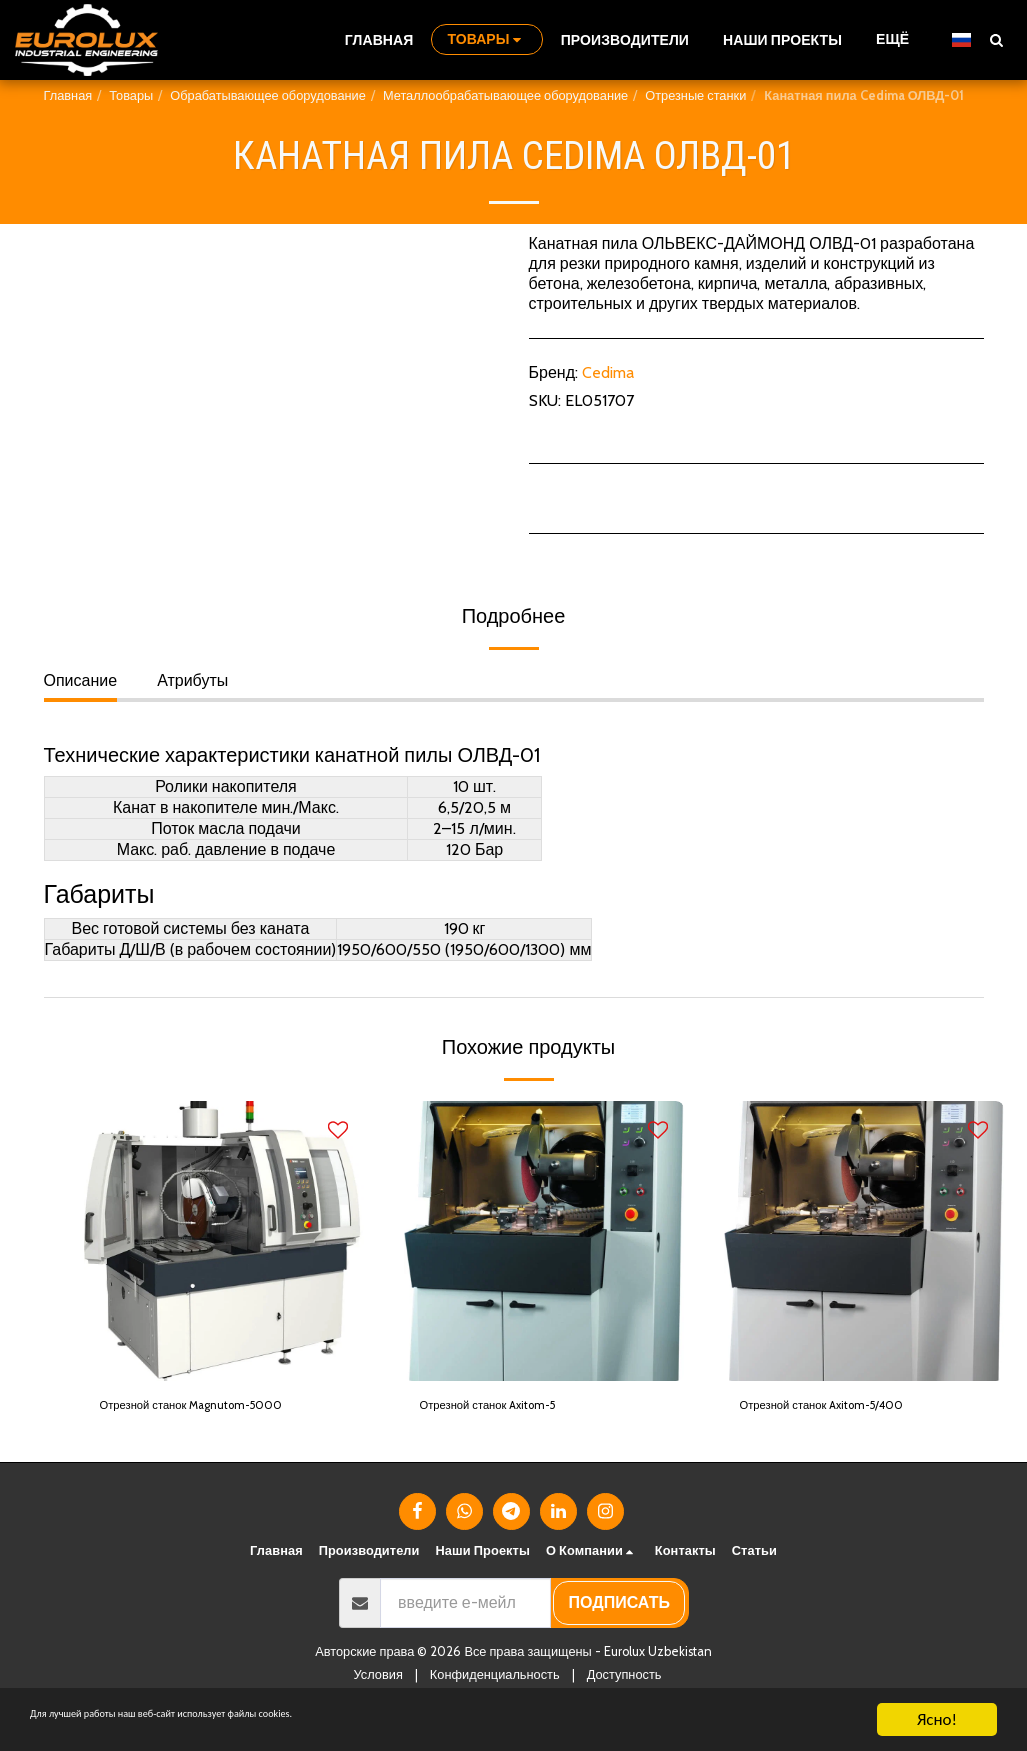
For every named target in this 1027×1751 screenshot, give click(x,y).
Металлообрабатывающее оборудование (505, 95)
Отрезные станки (695, 95)
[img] (224, 1241)
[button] (996, 39)
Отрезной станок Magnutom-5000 (204, 1420)
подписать (619, 1633)
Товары (131, 95)
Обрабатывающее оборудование (268, 95)
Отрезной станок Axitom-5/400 (854, 1408)
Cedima (608, 372)
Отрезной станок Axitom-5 (517, 1408)
